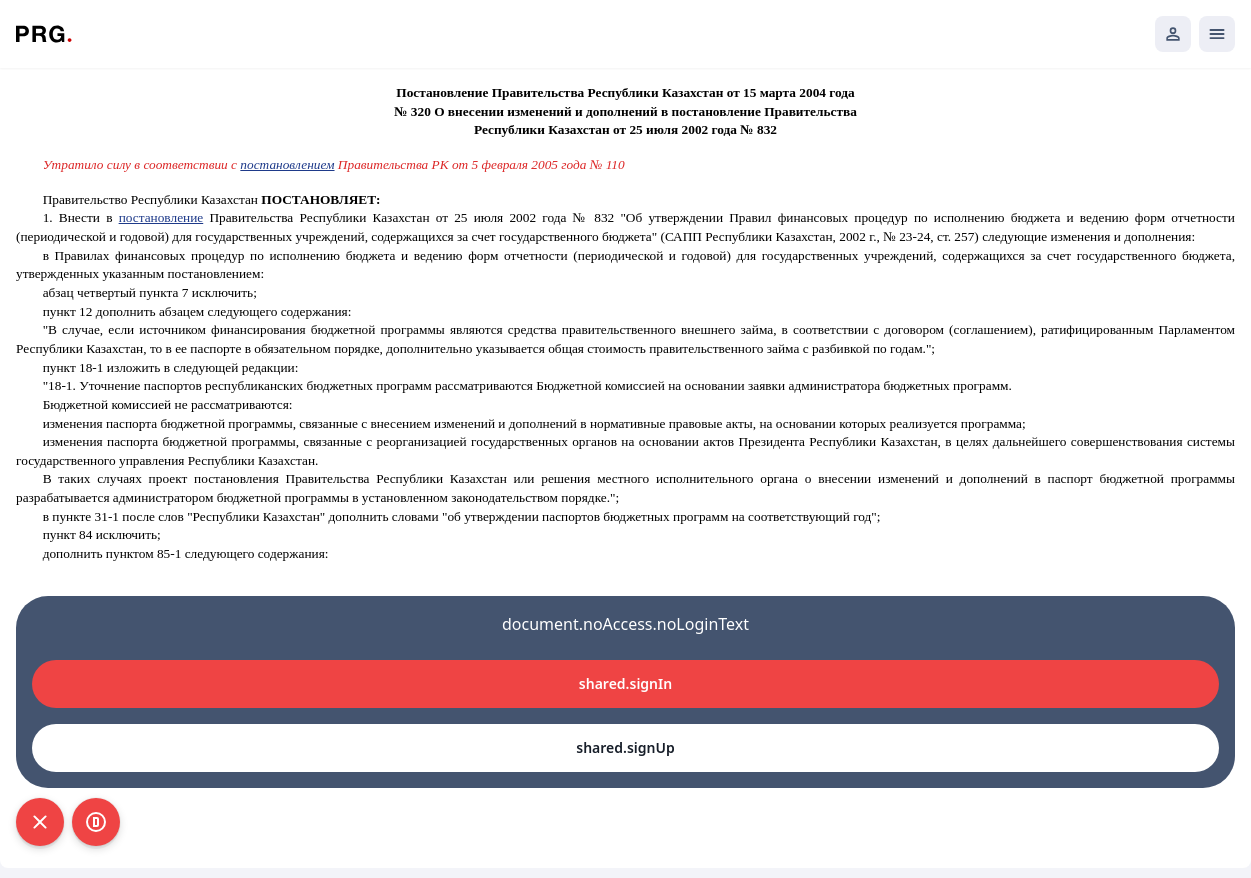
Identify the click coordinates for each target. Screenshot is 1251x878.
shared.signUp (625, 747)
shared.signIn (625, 683)
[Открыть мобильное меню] (1217, 34)
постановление (161, 217)
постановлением (287, 164)
